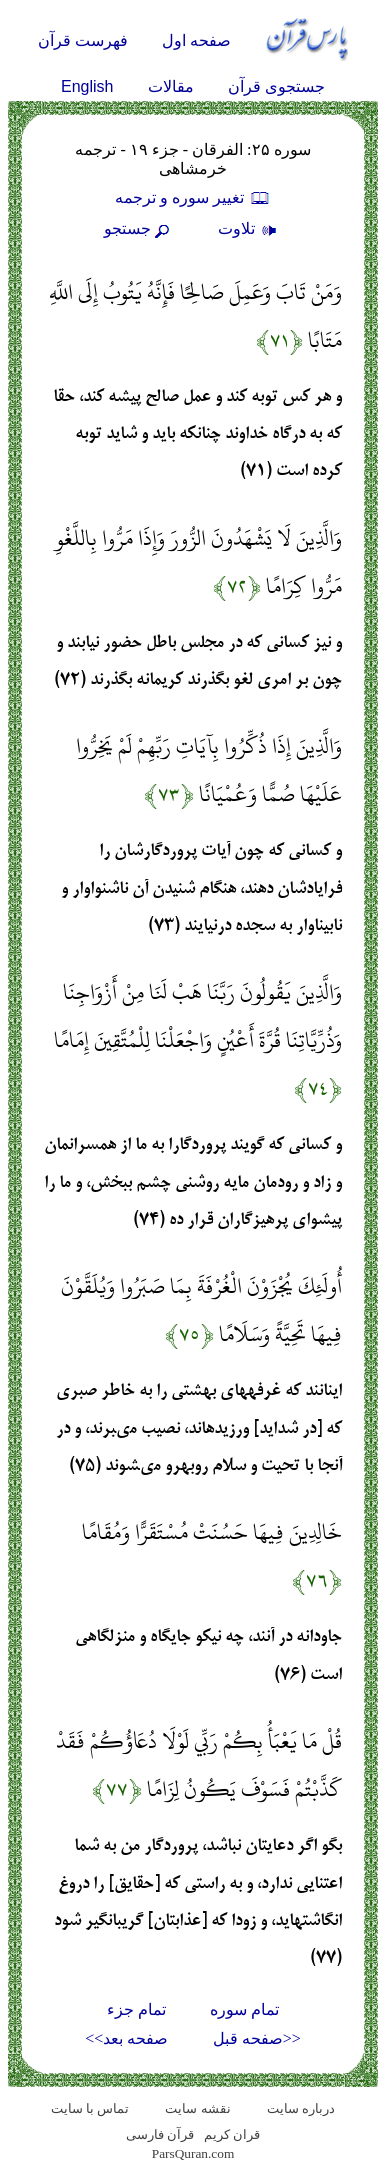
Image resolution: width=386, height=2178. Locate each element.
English (87, 86)
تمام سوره (244, 2009)
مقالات (171, 86)
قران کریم (232, 2134)
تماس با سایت (90, 2108)
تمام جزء (136, 2009)
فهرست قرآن (83, 40)
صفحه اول (196, 40)
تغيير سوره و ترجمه (193, 197)
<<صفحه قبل (257, 2038)
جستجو (139, 228)
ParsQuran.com (193, 2153)
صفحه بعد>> (126, 2038)
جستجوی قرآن (276, 86)
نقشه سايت (197, 2108)
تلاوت (250, 228)
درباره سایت (301, 2108)
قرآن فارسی (160, 2134)
